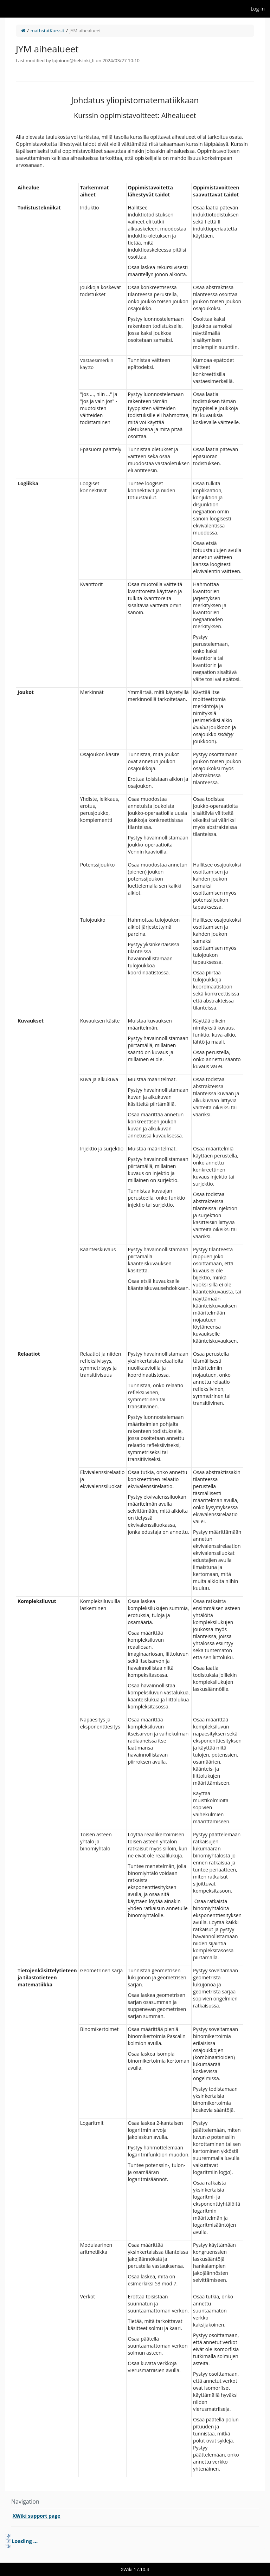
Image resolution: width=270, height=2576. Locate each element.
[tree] (135, 2541)
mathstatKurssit (47, 30)
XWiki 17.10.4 (135, 2569)
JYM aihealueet (85, 30)
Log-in (258, 8)
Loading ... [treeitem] (25, 2540)
